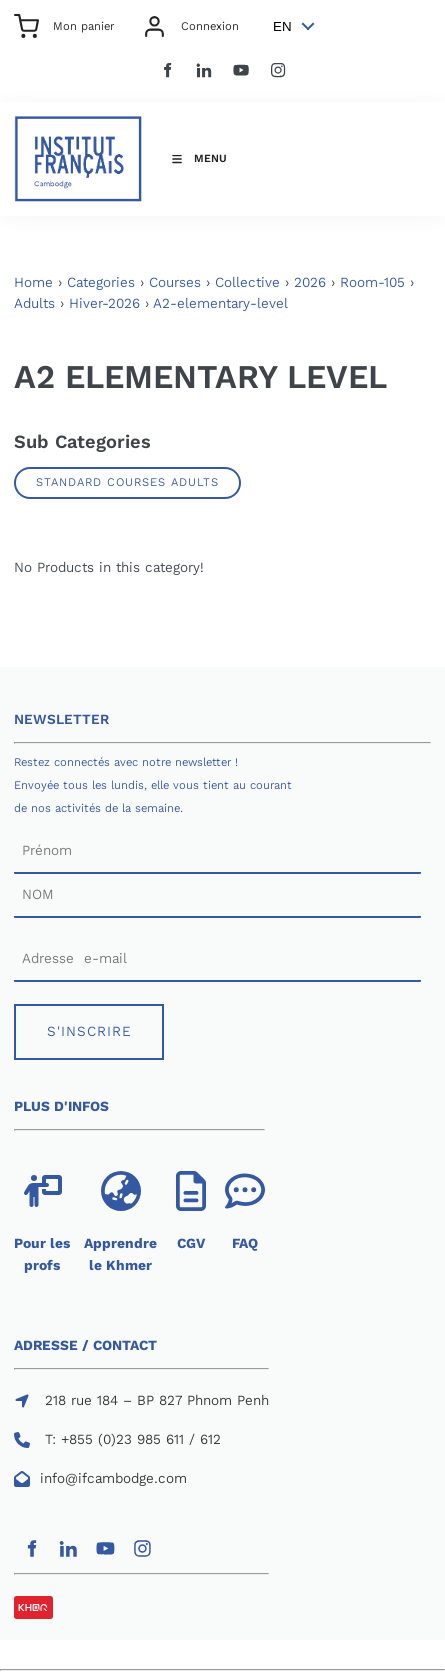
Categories (101, 282)
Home (33, 282)
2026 (310, 282)
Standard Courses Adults (127, 482)
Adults (34, 303)
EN (282, 26)
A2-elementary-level (220, 303)
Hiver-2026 (104, 303)
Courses (175, 282)
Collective (247, 282)
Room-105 (372, 282)
